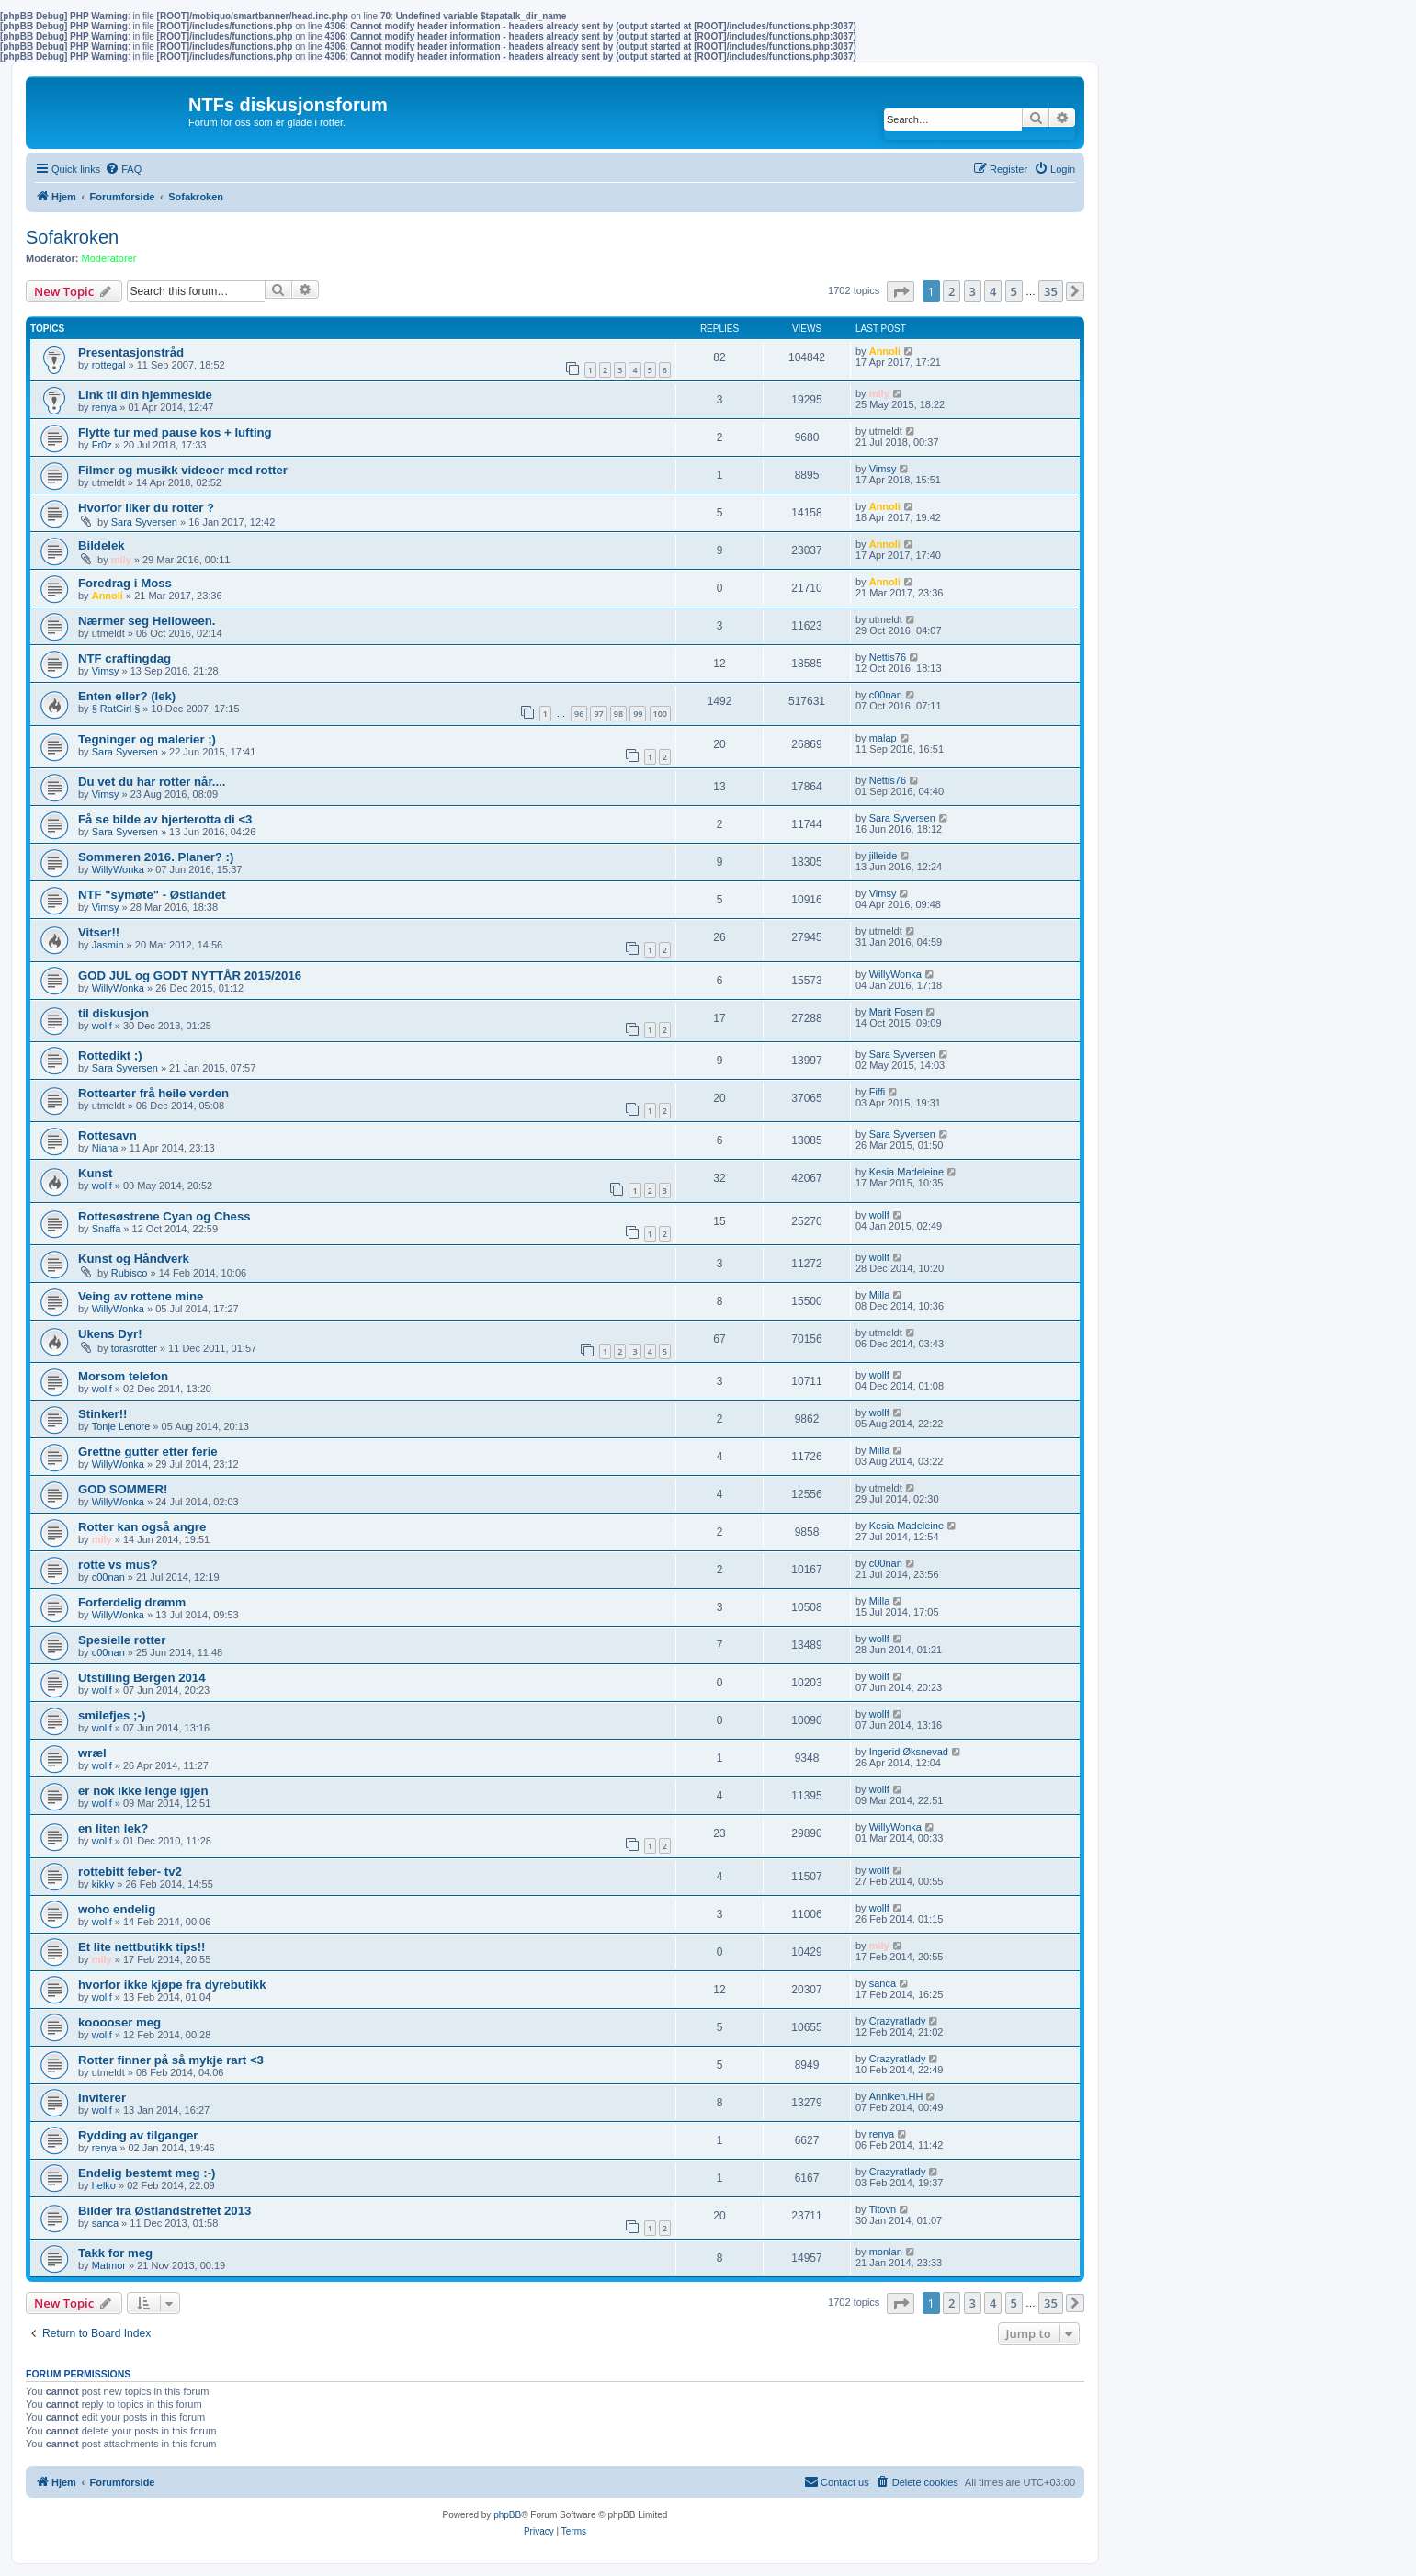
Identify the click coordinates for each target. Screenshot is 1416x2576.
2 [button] (951, 291)
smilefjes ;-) (111, 1715)
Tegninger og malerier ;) (147, 739)
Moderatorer (109, 258)
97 (598, 714)
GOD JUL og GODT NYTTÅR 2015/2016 (189, 975)
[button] (900, 291)
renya (105, 407)
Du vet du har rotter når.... (151, 782)
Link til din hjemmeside (145, 395)
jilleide (883, 855)
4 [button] (993, 291)
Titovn (883, 2209)
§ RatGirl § (116, 708)
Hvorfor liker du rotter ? (146, 508)
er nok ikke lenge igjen (143, 1791)
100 (660, 714)
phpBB (507, 2515)
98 (618, 714)
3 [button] (972, 291)
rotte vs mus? (117, 1565)
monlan (885, 2251)
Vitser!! (98, 932)
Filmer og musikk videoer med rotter (183, 470)
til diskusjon (113, 1013)
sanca (882, 1983)
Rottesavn (107, 1135)
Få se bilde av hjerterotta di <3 (165, 819)
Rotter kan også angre (142, 1527)
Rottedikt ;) (110, 1055)
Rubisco (129, 1272)
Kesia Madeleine (906, 1171)
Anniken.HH (896, 2096)
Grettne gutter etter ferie (148, 1451)
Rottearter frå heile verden (153, 1093)
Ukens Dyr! (110, 1334)
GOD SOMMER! (122, 1489)
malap (883, 737)
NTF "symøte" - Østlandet (152, 895)
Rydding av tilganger (138, 2135)
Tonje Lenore (121, 1426)
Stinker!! (103, 1414)
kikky (103, 1883)
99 (637, 714)
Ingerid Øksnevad (908, 1751)
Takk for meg (115, 2253)
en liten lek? (113, 1828)
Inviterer (102, 2098)
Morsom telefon (123, 1376)
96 (578, 714)
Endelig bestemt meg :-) (146, 2173)
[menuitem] (123, 169)
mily (879, 393)
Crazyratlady (897, 2020)
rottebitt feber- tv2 (130, 1871)
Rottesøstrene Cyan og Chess (164, 1216)
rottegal (109, 364)
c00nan (885, 694)
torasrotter (134, 1348)
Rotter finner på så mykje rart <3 (171, 2060)
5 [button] (1014, 291)
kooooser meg (119, 2022)
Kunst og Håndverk (133, 1258)
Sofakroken (72, 237)
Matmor (109, 2265)
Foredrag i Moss (125, 583)
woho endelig (116, 1909)
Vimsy (883, 468)
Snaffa (106, 1228)
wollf (102, 1025)
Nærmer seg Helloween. (147, 621)
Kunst (95, 1173)
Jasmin (108, 944)
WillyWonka (118, 869)
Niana (105, 1147)
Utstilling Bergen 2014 (142, 1678)
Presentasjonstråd (131, 352)
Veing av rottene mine (140, 1296)
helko (104, 2185)
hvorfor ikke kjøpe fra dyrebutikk (172, 1985)
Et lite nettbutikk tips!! (141, 1947)
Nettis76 (887, 657)
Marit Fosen (896, 1011)
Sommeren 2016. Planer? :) (155, 857)
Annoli (885, 351)
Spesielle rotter (121, 1640)
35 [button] (1051, 291)
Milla (879, 1294)
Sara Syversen (144, 522)
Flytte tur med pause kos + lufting (175, 432)
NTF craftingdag (124, 658)
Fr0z (102, 444)
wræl (92, 1753)
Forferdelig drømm (132, 1602)
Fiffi (877, 1091)
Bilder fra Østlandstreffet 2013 (164, 2211)
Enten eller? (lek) (127, 696)
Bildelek (101, 545)
